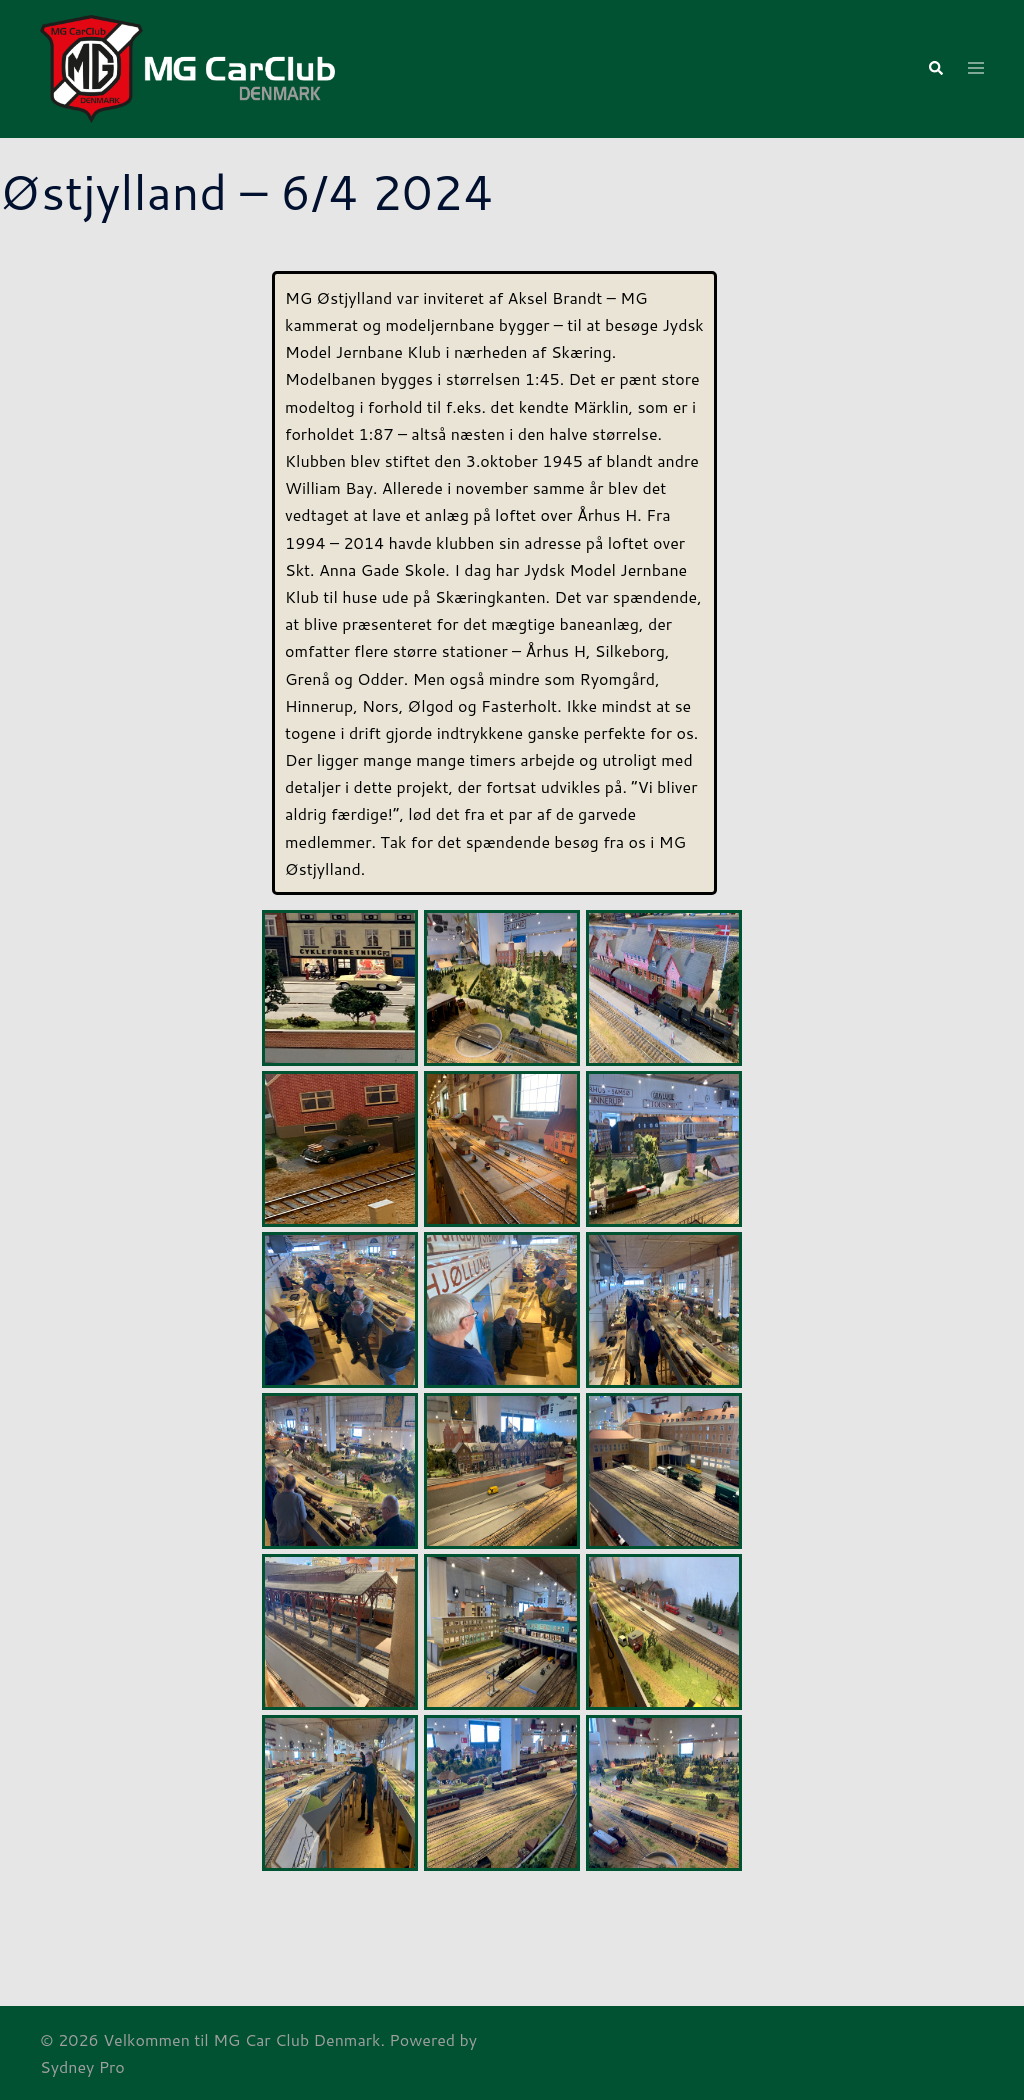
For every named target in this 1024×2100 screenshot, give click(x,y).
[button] (935, 69)
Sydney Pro (82, 2066)
